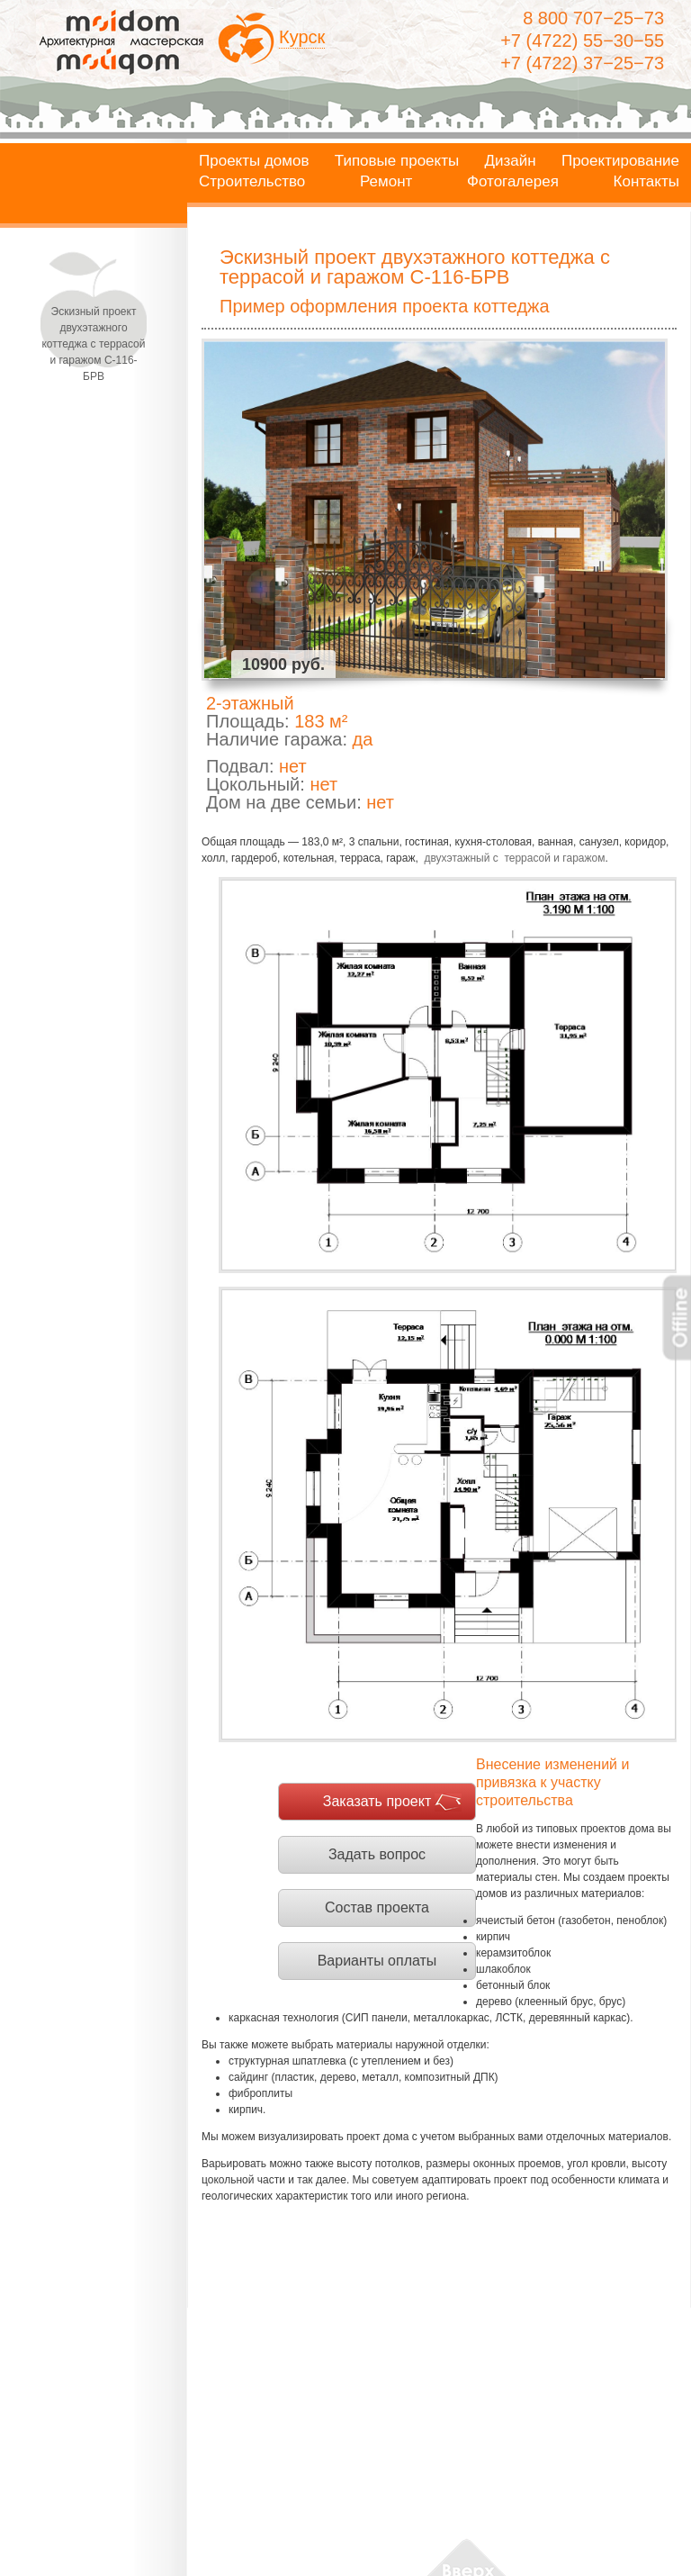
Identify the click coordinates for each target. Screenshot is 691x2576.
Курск (302, 37)
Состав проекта (377, 1907)
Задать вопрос (377, 1854)
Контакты (646, 182)
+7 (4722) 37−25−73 (582, 63)
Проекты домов (254, 161)
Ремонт (386, 182)
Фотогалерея (513, 182)
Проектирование (620, 161)
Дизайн (510, 161)
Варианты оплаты (377, 1960)
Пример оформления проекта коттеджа (385, 306)
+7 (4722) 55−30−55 (582, 40)
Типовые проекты (397, 161)
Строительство (252, 182)
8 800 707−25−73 (593, 18)
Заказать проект (377, 1801)
